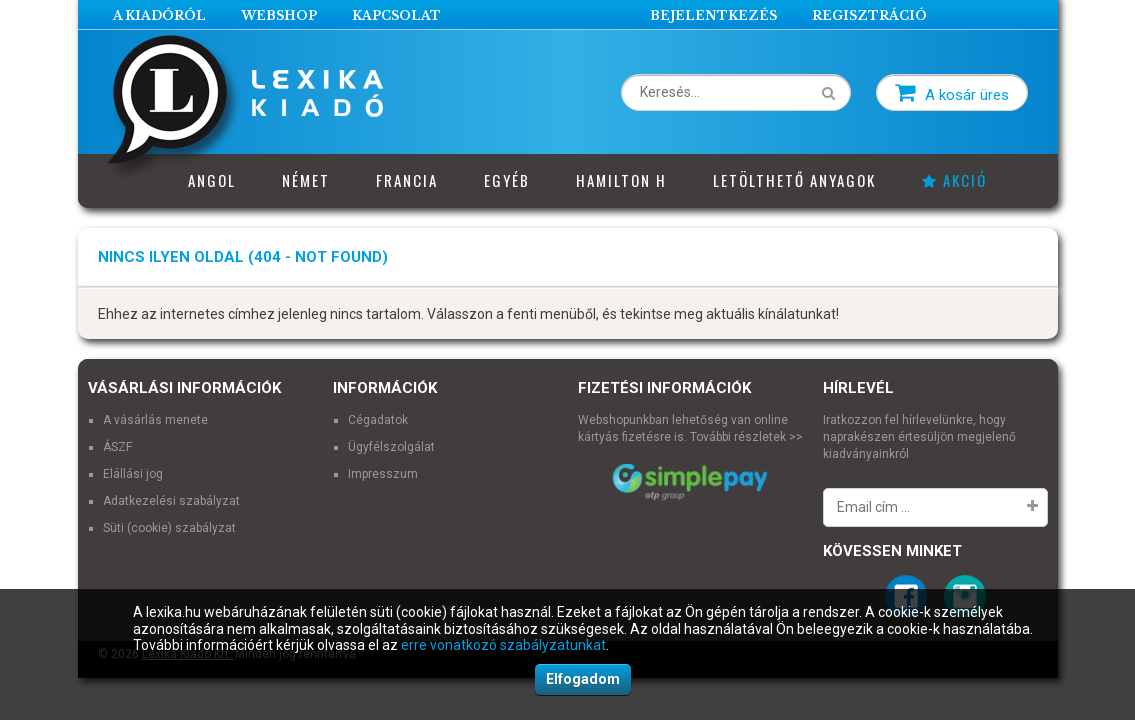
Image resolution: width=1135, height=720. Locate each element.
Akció (954, 180)
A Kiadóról (159, 15)
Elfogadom (583, 679)
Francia (407, 180)
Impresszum (383, 474)
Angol (212, 180)
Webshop (279, 15)
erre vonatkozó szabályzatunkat (503, 645)
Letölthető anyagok (794, 180)
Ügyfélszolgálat (391, 447)
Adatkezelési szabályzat (171, 501)
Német (306, 180)
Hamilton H (621, 180)
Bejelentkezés (713, 15)
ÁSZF (117, 447)
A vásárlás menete (155, 420)
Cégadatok (378, 420)
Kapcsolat (396, 15)
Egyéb (507, 180)
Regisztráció (869, 15)
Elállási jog (133, 474)
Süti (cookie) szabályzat (169, 528)
